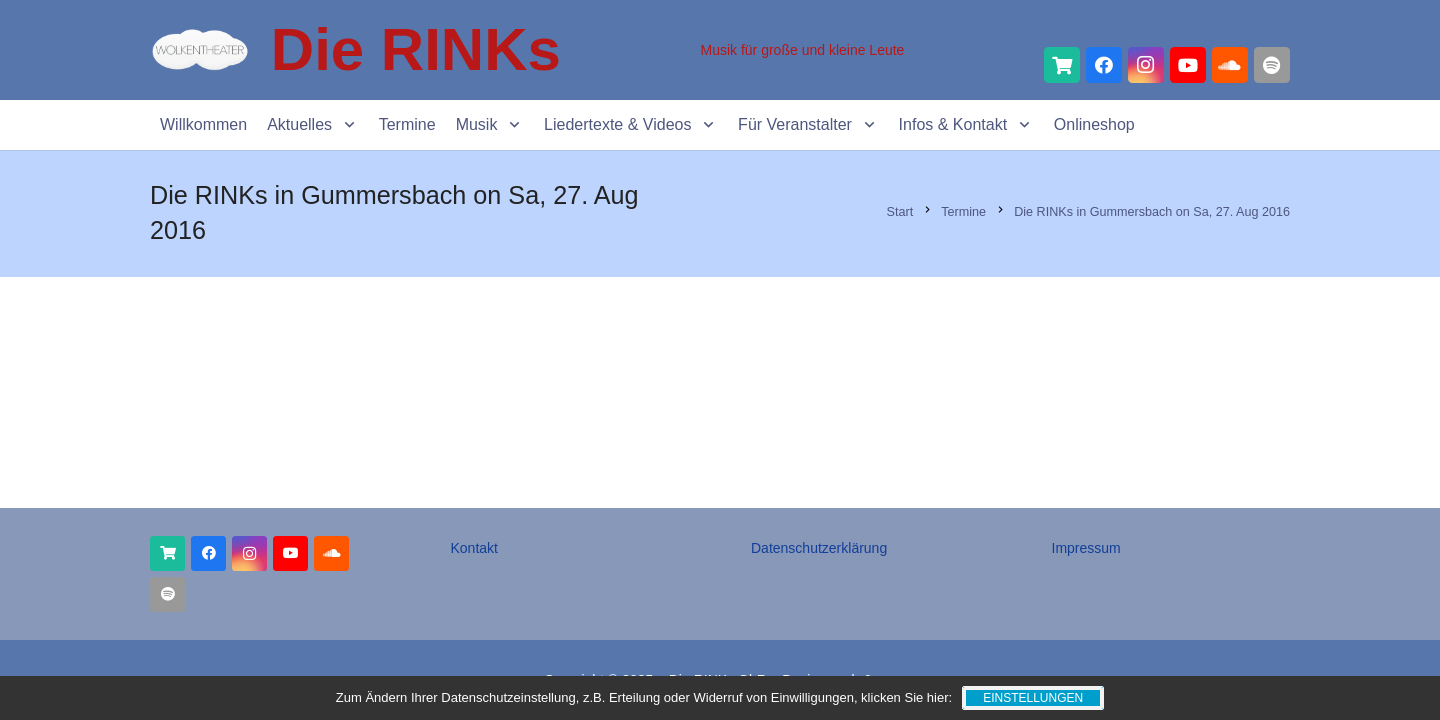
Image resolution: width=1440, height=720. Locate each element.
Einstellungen (1033, 698)
